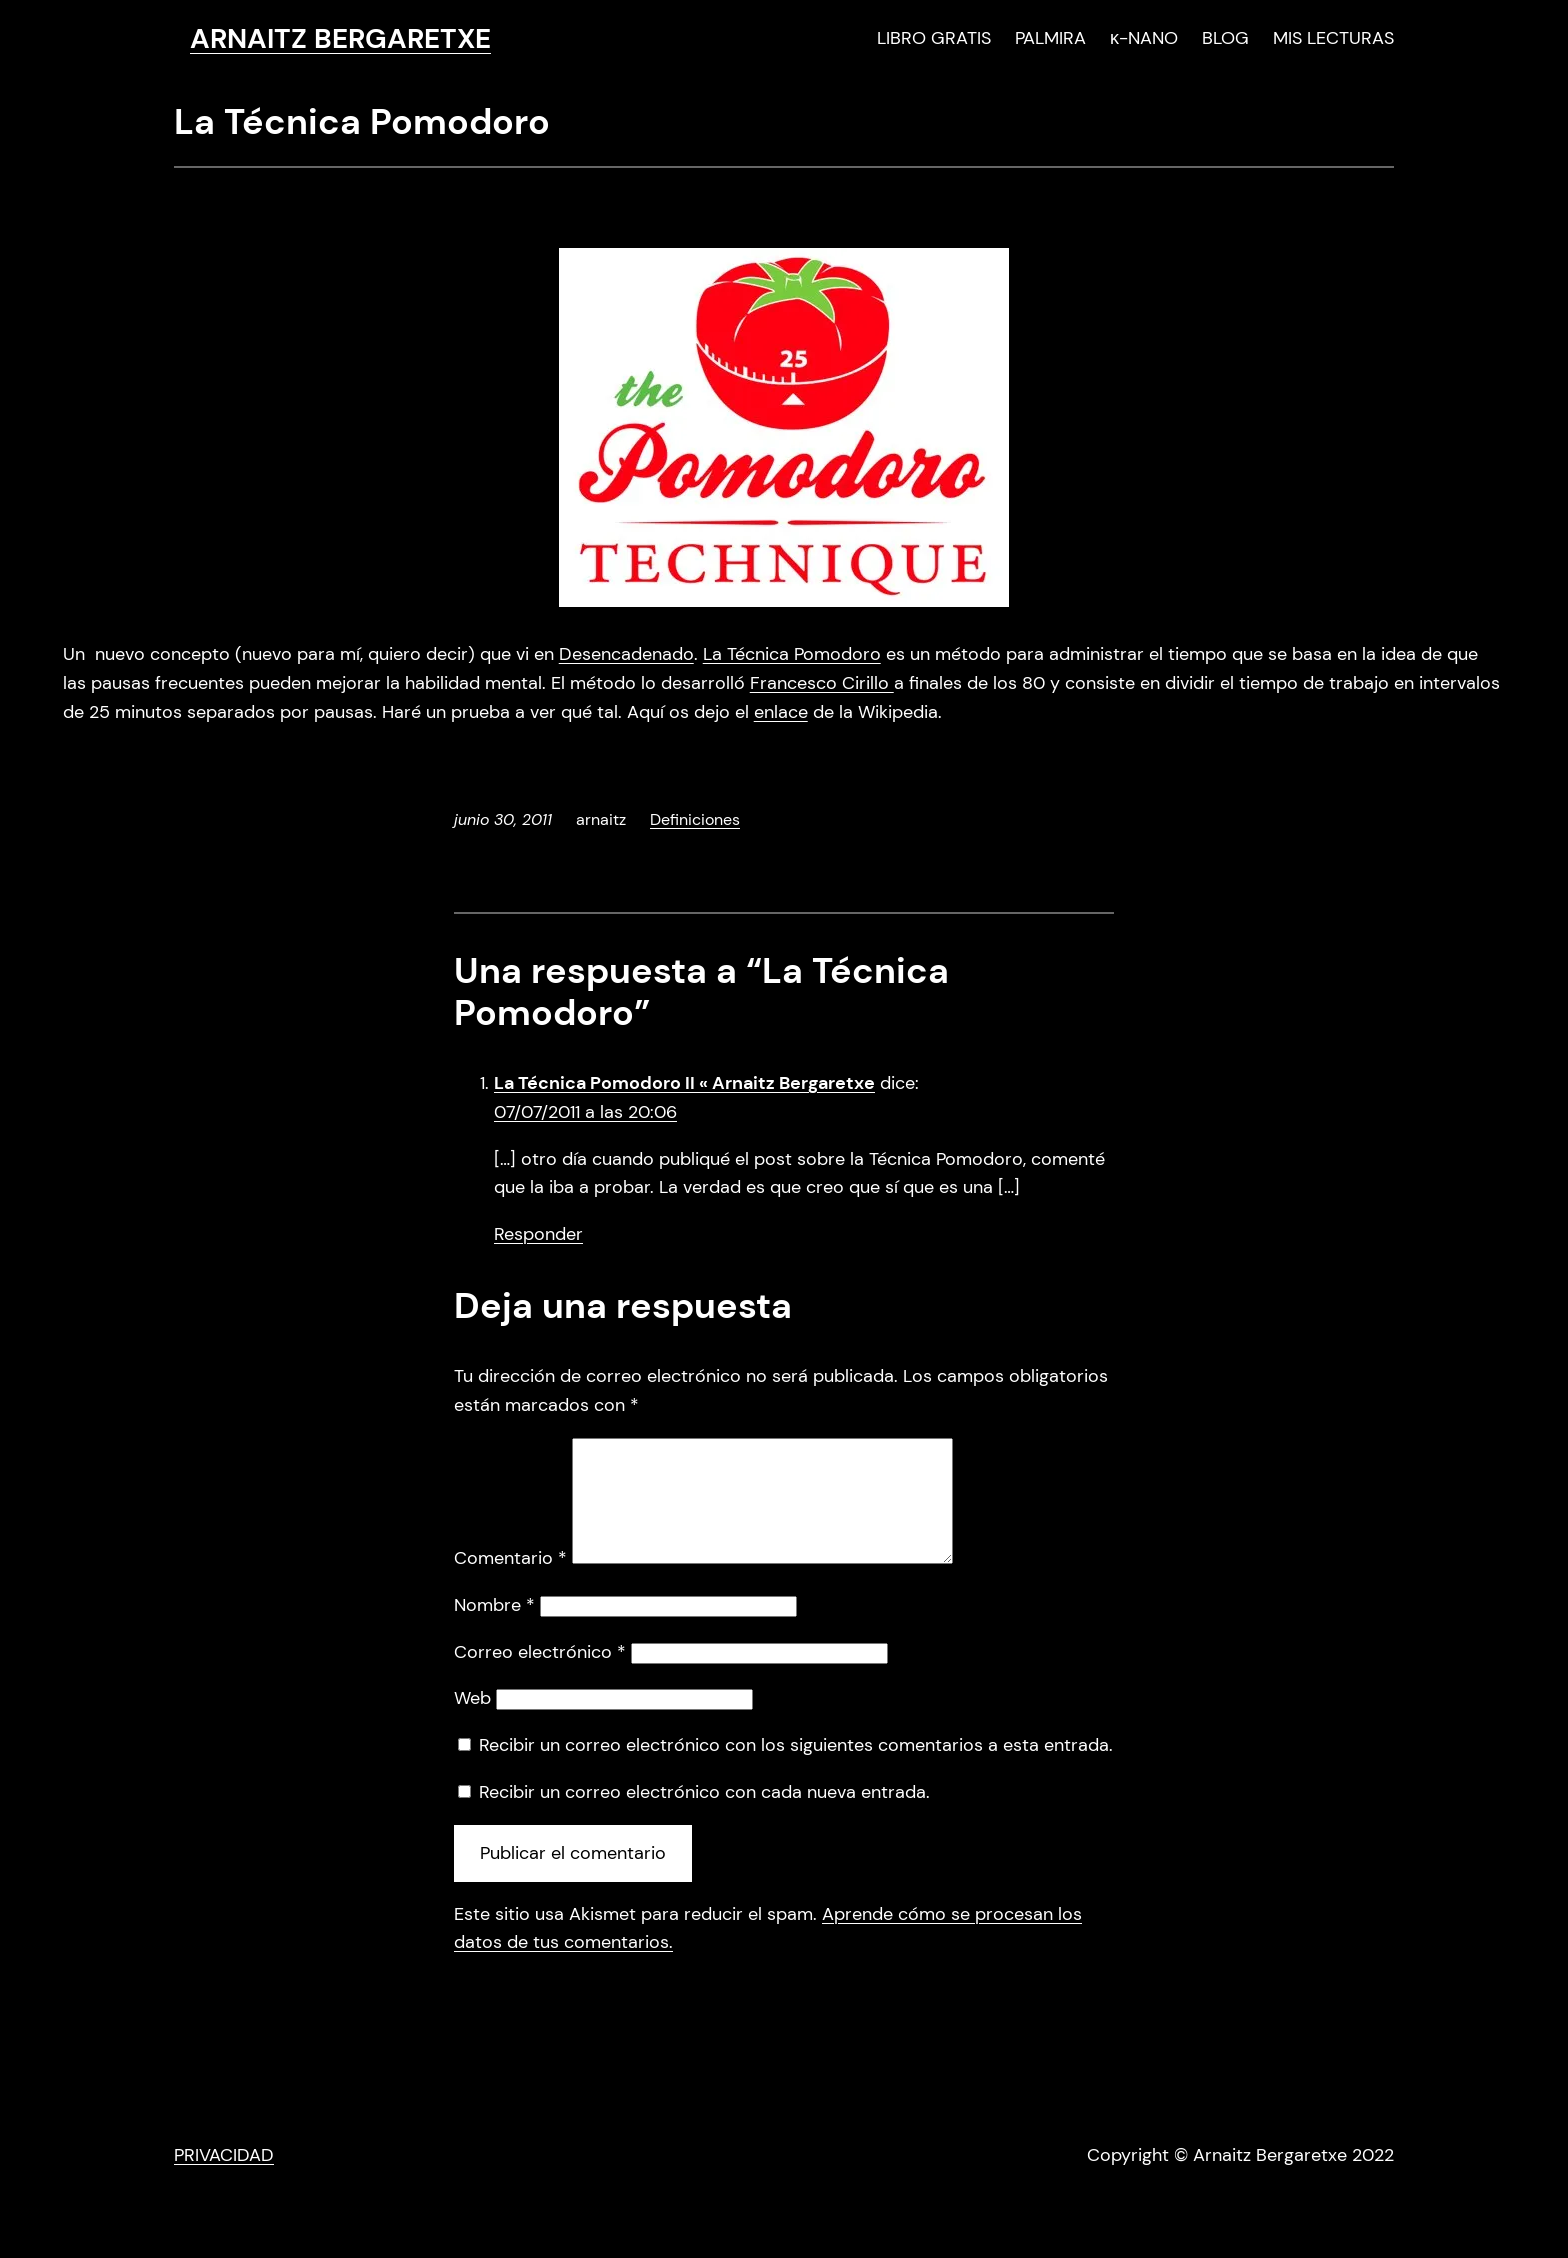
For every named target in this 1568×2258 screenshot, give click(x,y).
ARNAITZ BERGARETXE (340, 38)
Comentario (510, 1582)
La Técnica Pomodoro (792, 654)
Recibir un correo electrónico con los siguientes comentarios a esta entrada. (796, 1769)
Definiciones (695, 819)
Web (472, 1722)
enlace (781, 712)
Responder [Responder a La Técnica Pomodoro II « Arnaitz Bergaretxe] (538, 1234)
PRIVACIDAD (224, 2179)
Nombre (494, 1629)
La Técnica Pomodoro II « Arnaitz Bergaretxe (684, 1083)
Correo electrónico (540, 1676)
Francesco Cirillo (822, 683)
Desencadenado (626, 654)
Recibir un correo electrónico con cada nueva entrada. (704, 1816)
